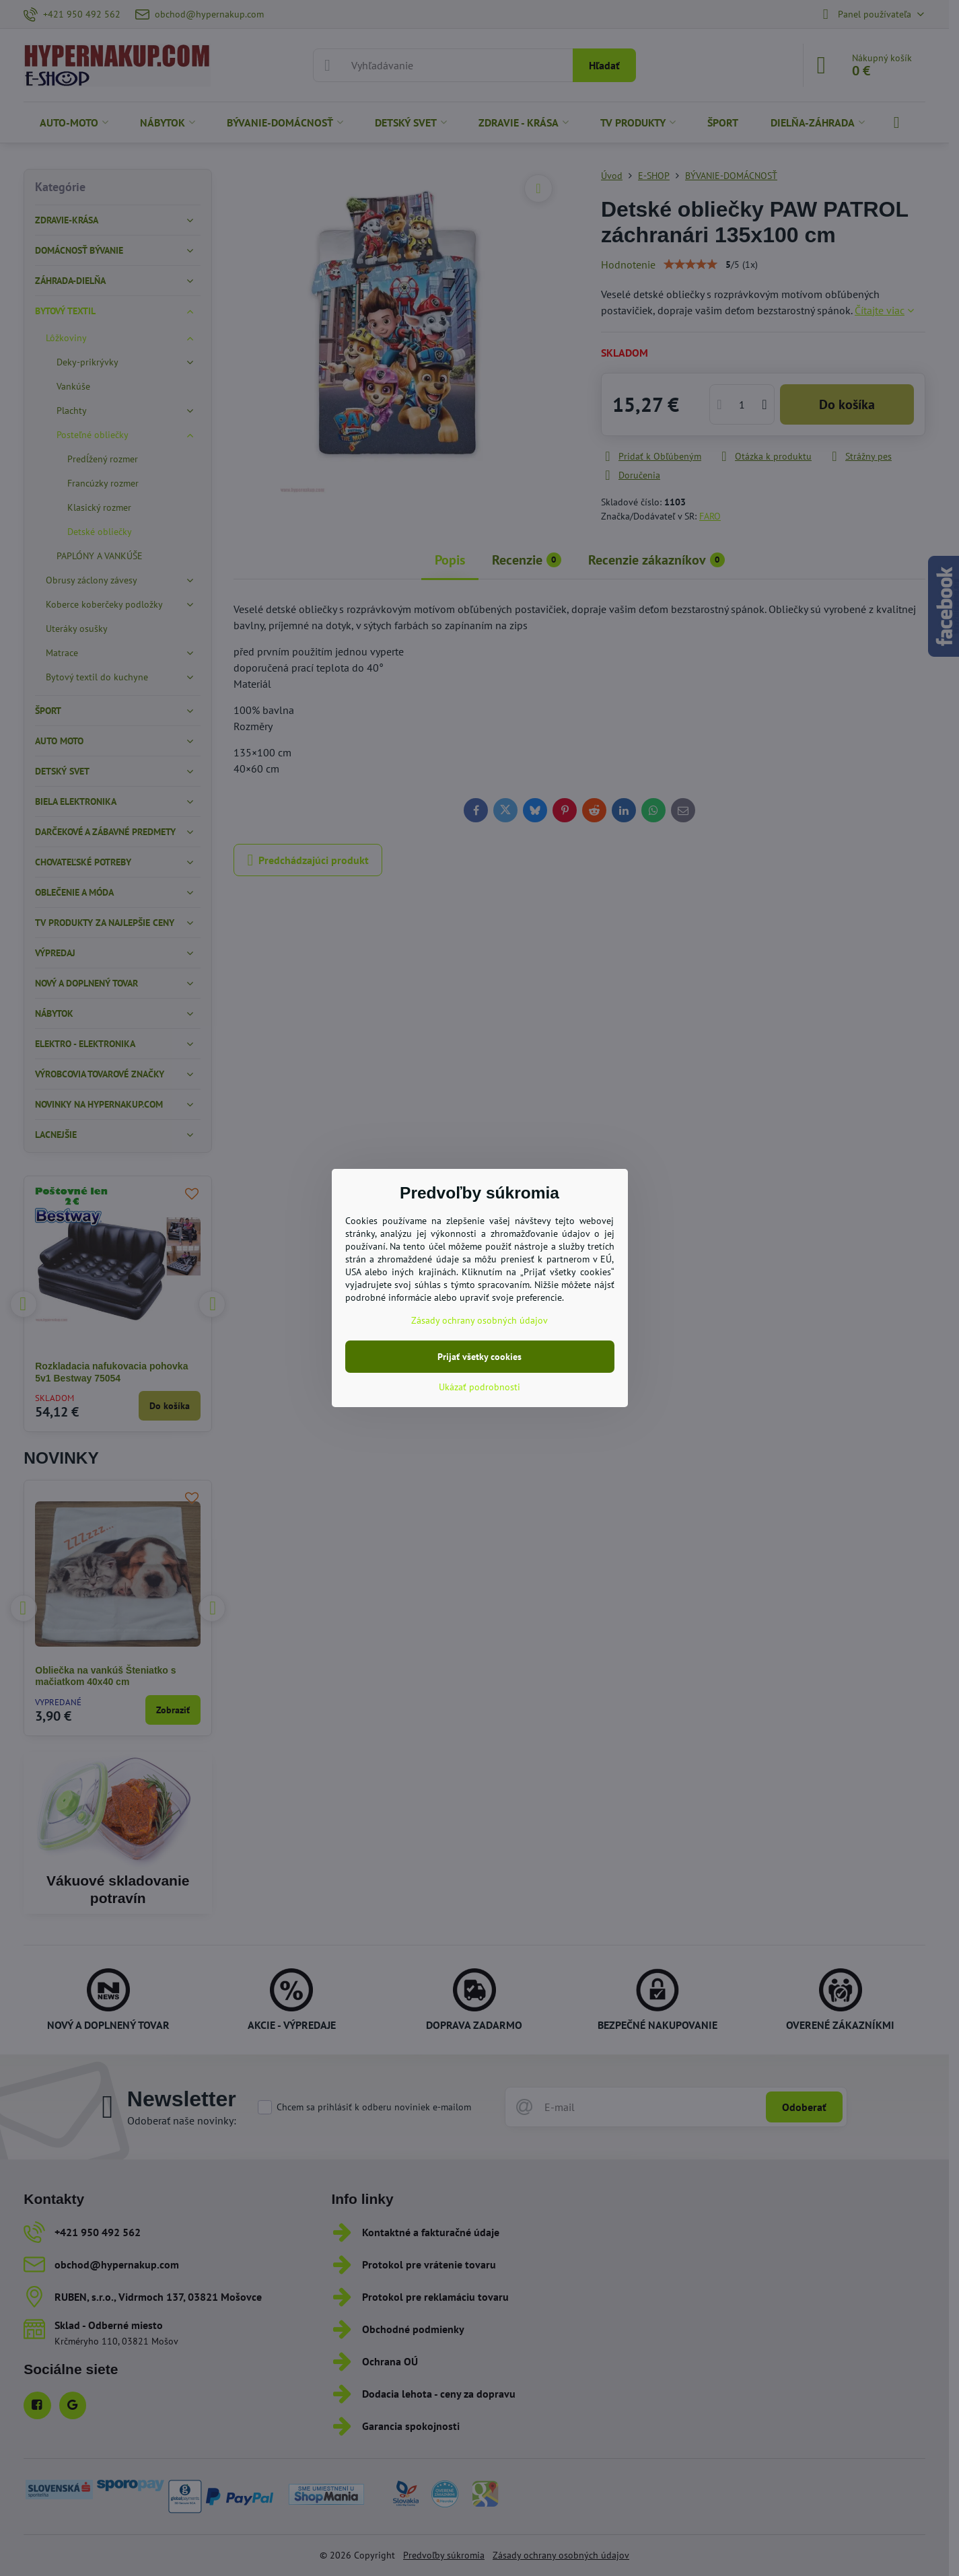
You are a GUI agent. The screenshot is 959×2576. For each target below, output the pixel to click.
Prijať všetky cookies (479, 1357)
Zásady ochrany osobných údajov (479, 1320)
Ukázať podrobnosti (479, 1387)
